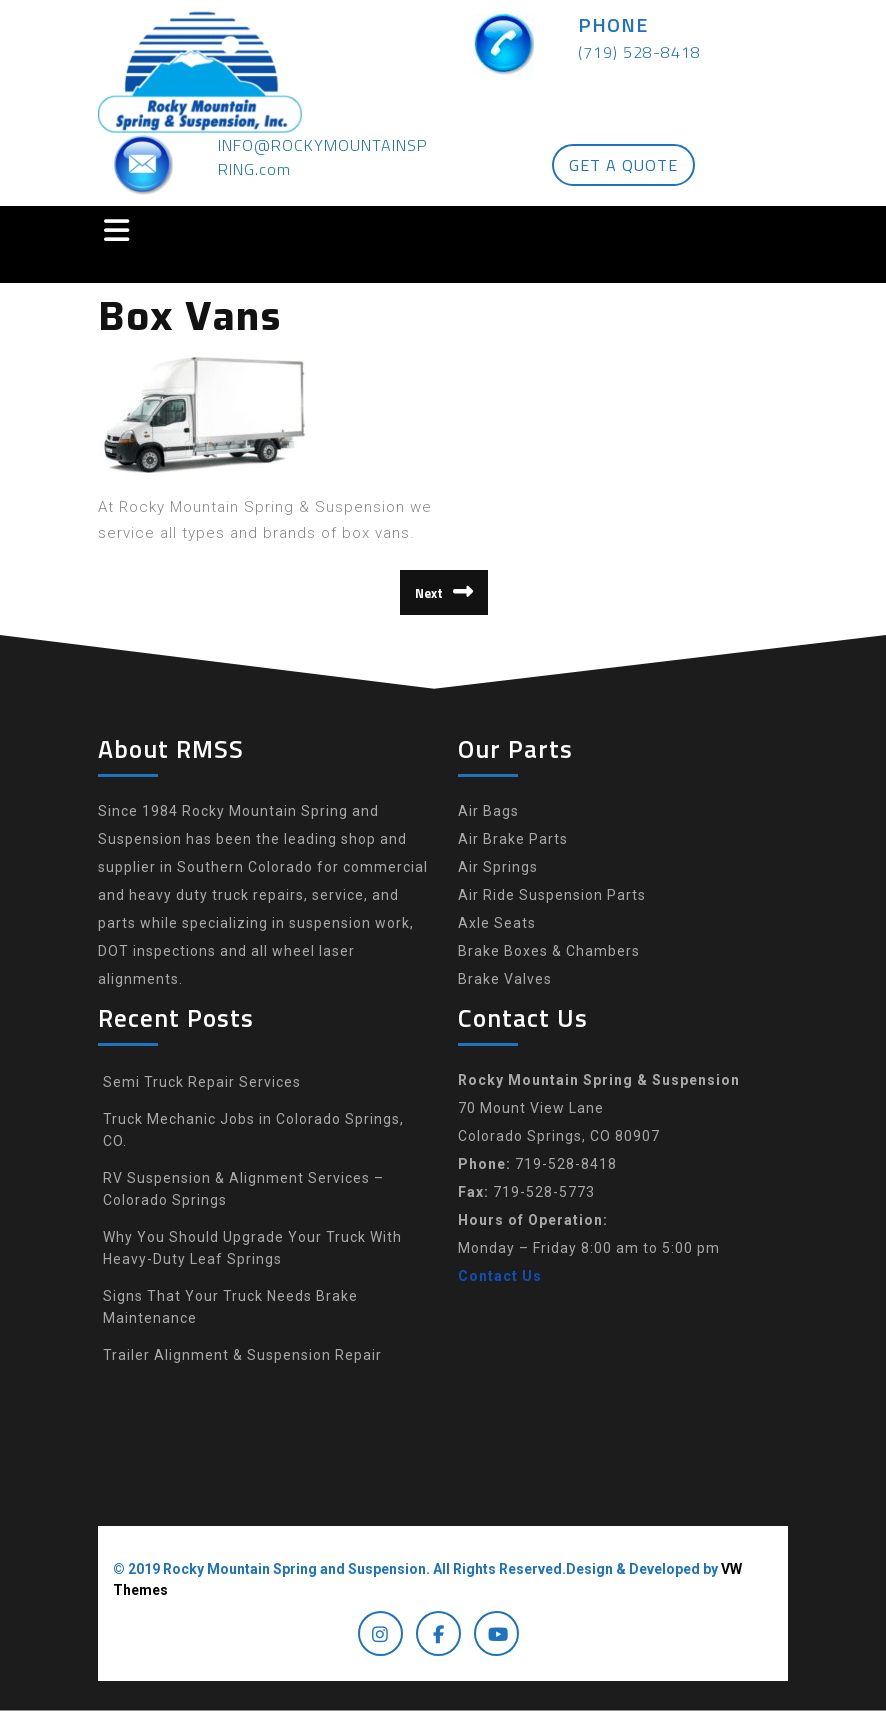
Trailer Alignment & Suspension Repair (242, 1355)
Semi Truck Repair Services (202, 1082)
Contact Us (500, 1276)
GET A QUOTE (623, 165)
